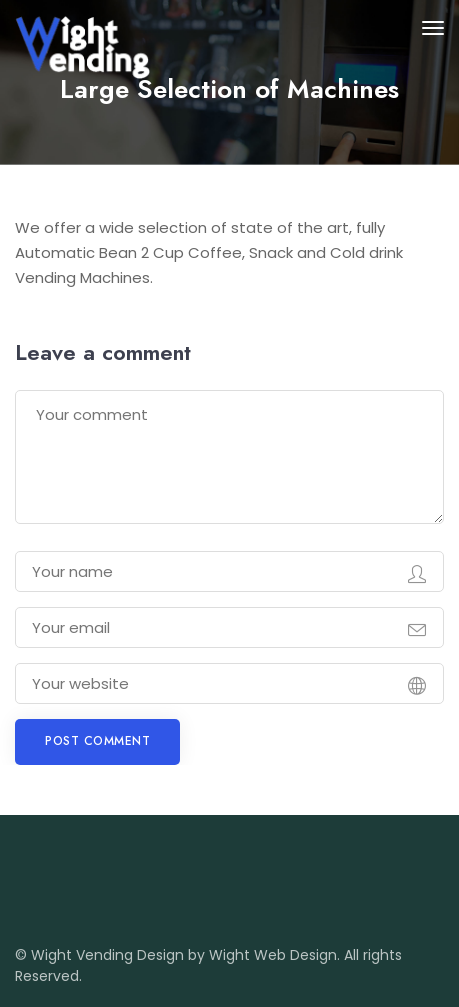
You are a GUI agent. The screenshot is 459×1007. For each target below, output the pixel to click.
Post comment (97, 741)
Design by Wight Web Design (237, 955)
